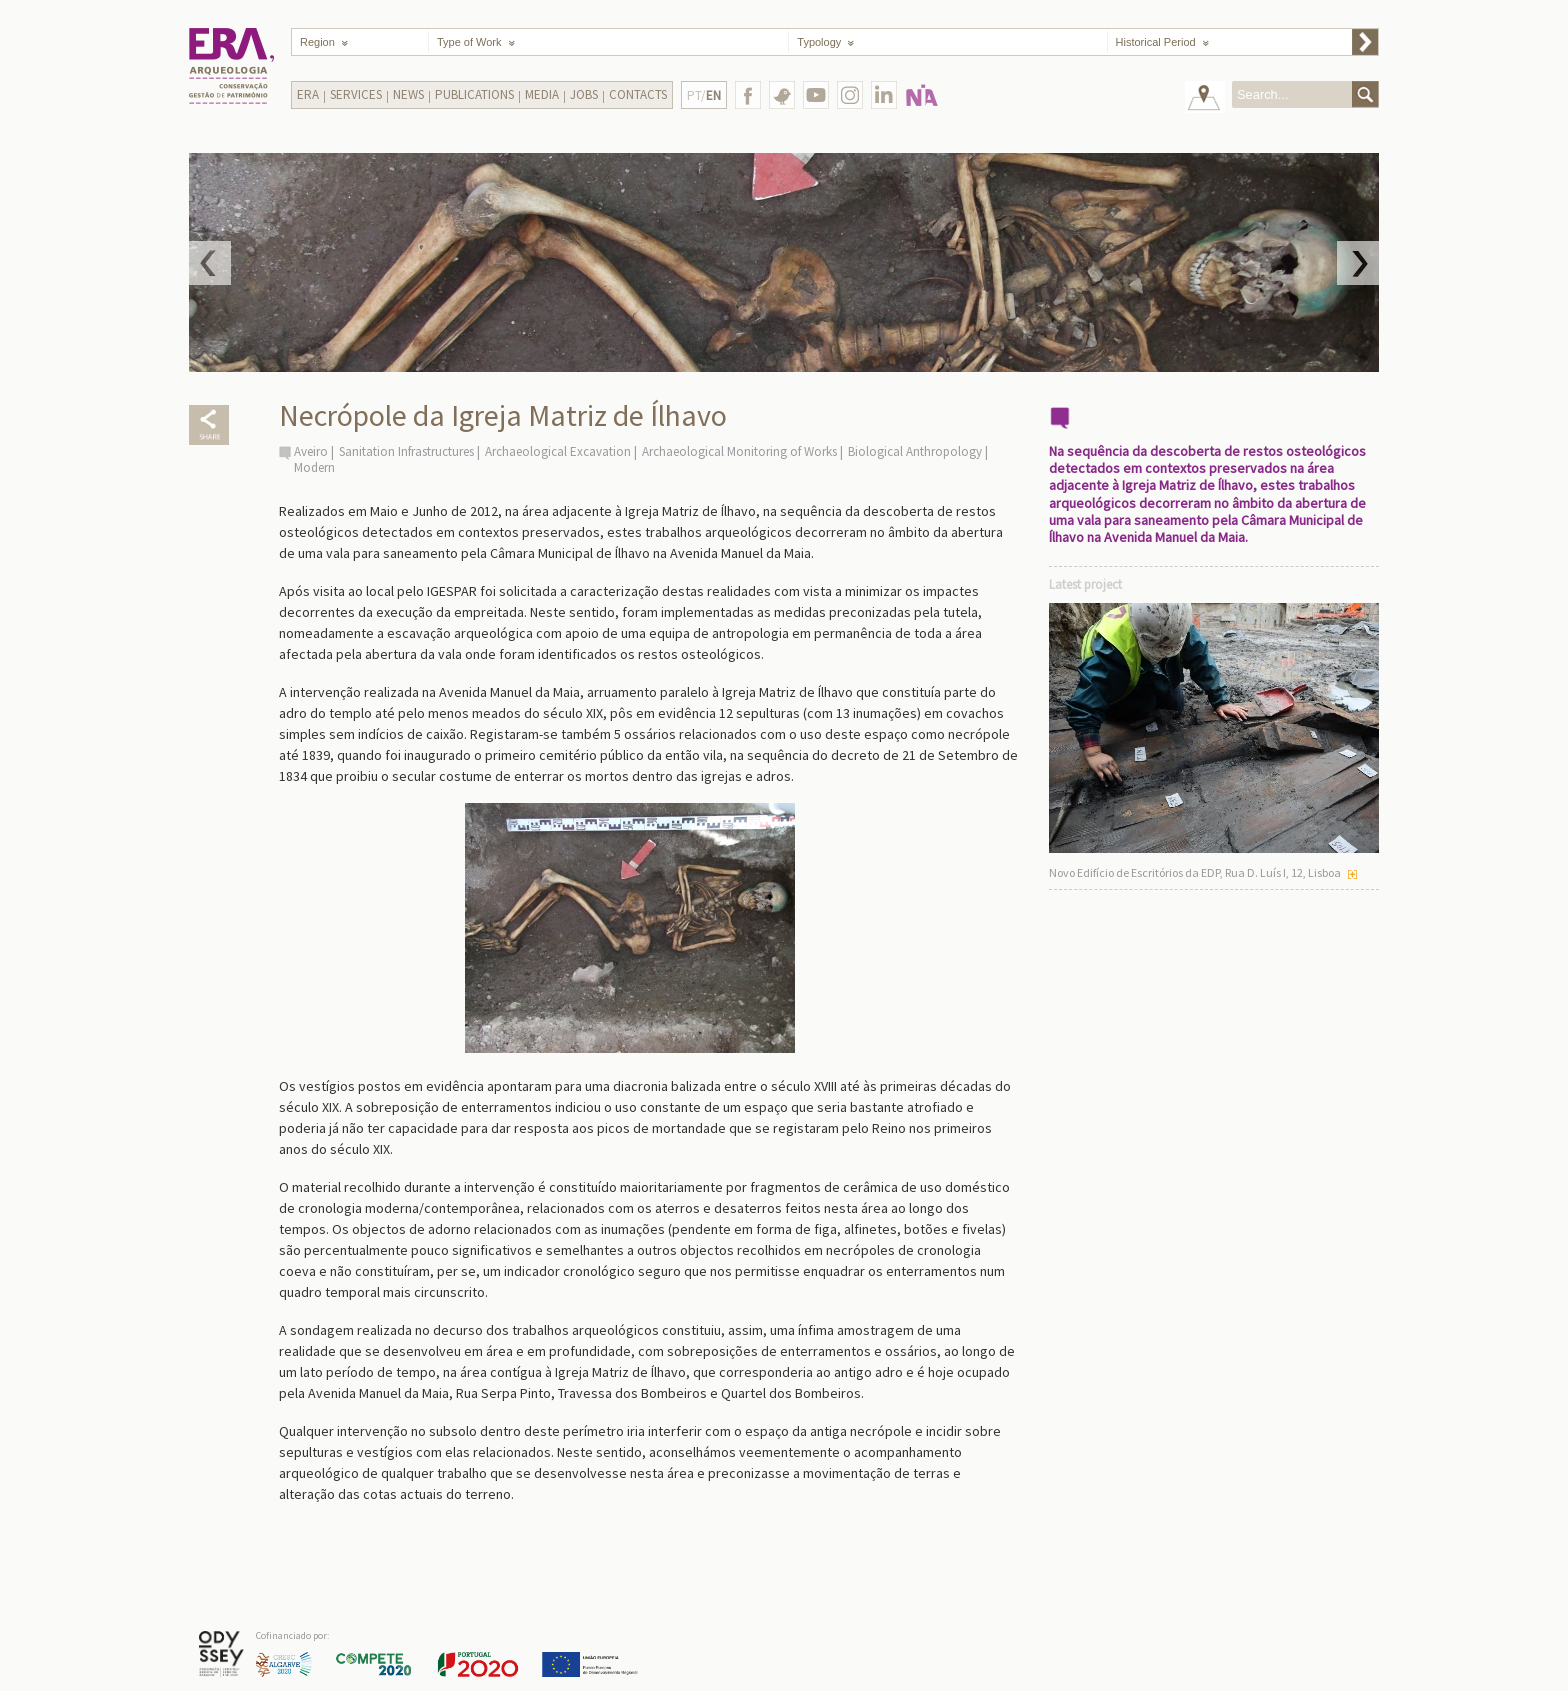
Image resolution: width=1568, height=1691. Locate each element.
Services (356, 94)
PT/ (704, 95)
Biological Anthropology (915, 451)
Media (542, 94)
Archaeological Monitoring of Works (739, 451)
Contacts (638, 94)
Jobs (584, 94)
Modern (314, 467)
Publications (474, 94)
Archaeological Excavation (558, 451)
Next (1358, 263)
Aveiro (311, 451)
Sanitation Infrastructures (406, 451)
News (408, 94)
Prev (210, 263)
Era (308, 94)
